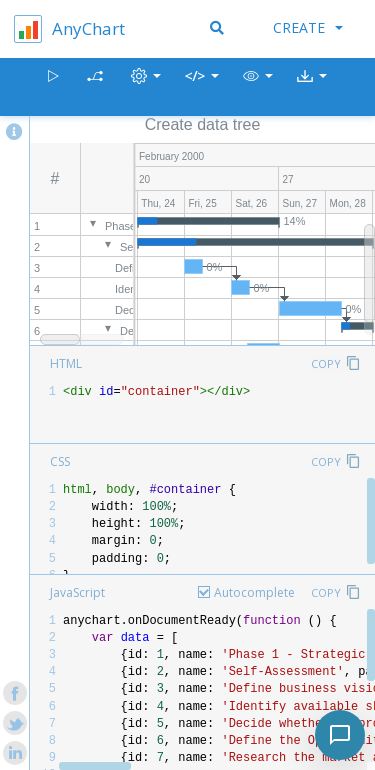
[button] (258, 87)
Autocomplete (254, 592)
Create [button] (308, 27)
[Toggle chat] (340, 735)
